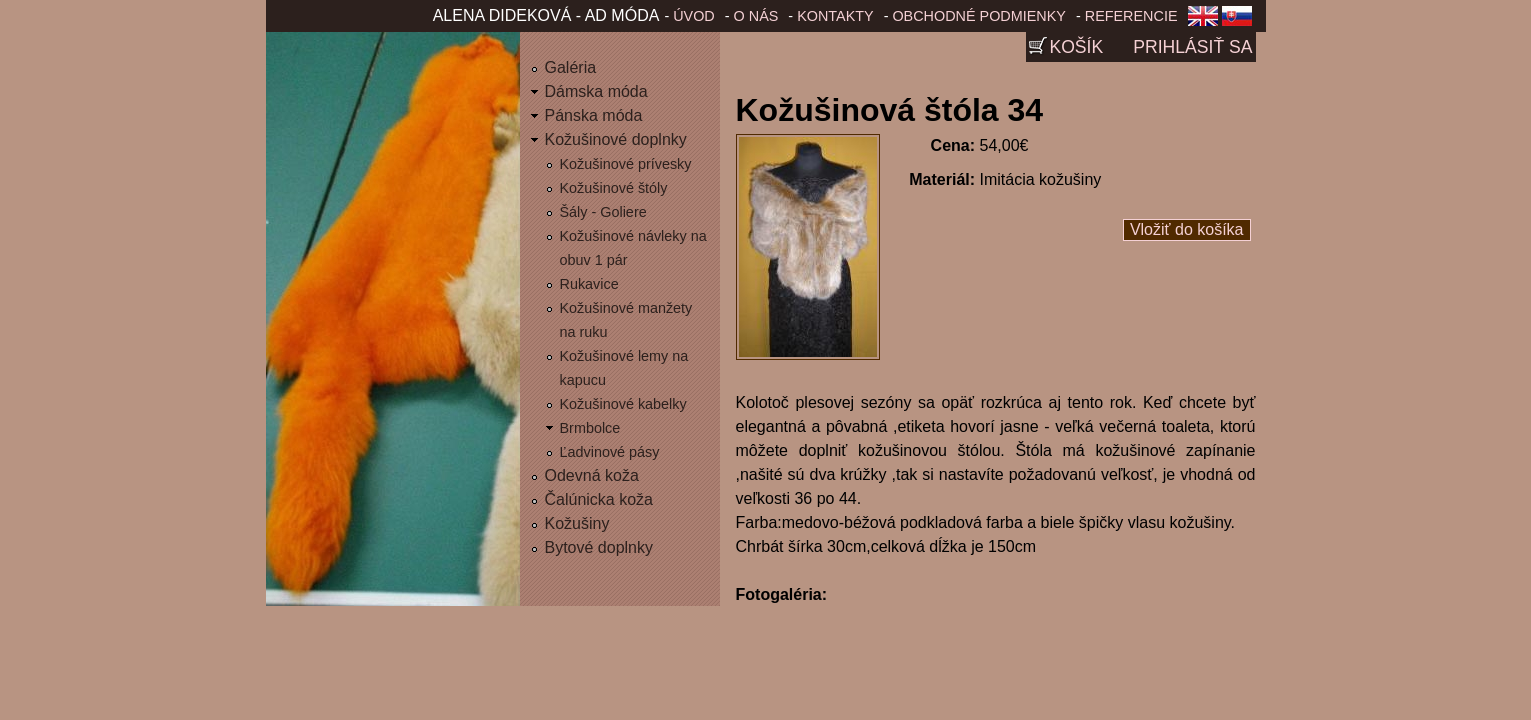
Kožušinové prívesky (626, 164)
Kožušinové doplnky (616, 139)
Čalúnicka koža (599, 499)
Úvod (694, 16)
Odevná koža (592, 475)
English (1203, 22)
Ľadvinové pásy (610, 452)
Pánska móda (594, 115)
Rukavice (589, 284)
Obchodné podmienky (979, 16)
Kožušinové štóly (614, 188)
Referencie (1131, 16)
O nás (756, 16)
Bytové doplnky (599, 547)
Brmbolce (590, 428)
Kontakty (835, 16)
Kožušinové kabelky (623, 404)
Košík (1076, 47)
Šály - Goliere (603, 212)
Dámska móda (596, 91)
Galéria (571, 67)
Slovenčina (1241, 22)
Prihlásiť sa (1192, 47)
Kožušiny (577, 523)
